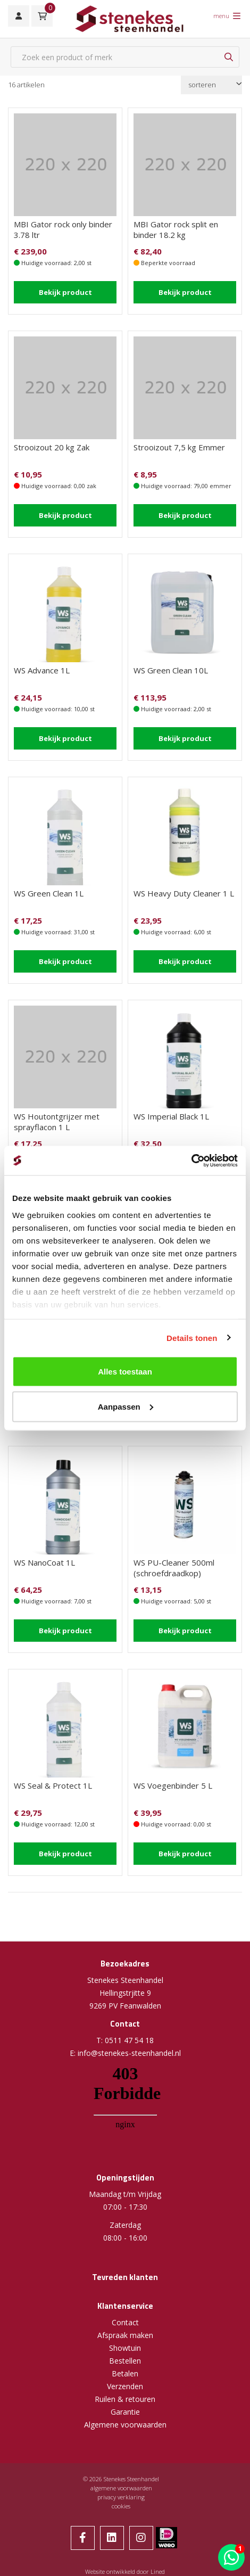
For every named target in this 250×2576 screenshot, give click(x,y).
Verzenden (125, 2386)
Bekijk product (65, 292)
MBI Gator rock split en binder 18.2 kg (176, 229)
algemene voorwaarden (121, 2488)
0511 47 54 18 (129, 2040)
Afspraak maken (125, 2335)
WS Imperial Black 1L (171, 1116)
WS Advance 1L (42, 670)
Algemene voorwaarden (125, 2424)
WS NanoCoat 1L (44, 1562)
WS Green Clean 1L (49, 893)
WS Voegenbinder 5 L (173, 1785)
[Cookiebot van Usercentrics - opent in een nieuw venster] (191, 1160)
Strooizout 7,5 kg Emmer (179, 447)
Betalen (125, 2373)
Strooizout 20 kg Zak (51, 447)
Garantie (125, 2412)
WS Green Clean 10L (171, 670)
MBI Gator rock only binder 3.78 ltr (63, 229)
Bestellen (125, 2361)
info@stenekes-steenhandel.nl (129, 2053)
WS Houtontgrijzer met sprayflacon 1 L (56, 1121)
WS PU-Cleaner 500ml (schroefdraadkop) (174, 1567)
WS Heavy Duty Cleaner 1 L (184, 893)
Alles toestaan (125, 1371)
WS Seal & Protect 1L (53, 1785)
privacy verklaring (121, 2497)
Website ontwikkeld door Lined (125, 2571)
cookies (121, 2506)
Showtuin (125, 2348)
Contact (125, 2322)
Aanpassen (125, 1406)
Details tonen (191, 1337)
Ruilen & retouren (125, 2399)
